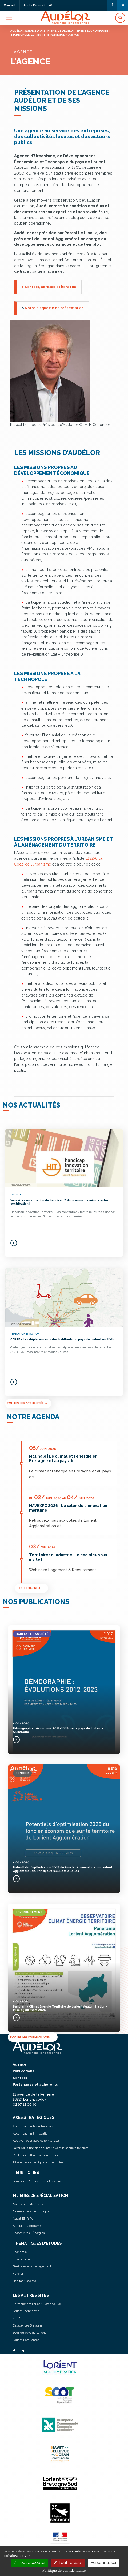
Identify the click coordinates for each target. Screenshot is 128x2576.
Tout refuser (68, 2562)
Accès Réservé (37, 5)
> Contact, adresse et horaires (49, 287)
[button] (120, 18)
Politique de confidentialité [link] (64, 2570)
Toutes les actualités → (27, 1403)
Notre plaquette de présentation (54, 308)
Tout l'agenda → (30, 1588)
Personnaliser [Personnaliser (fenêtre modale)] (103, 2562)
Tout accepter (29, 2562)
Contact (9, 5)
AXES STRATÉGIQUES (33, 2117)
